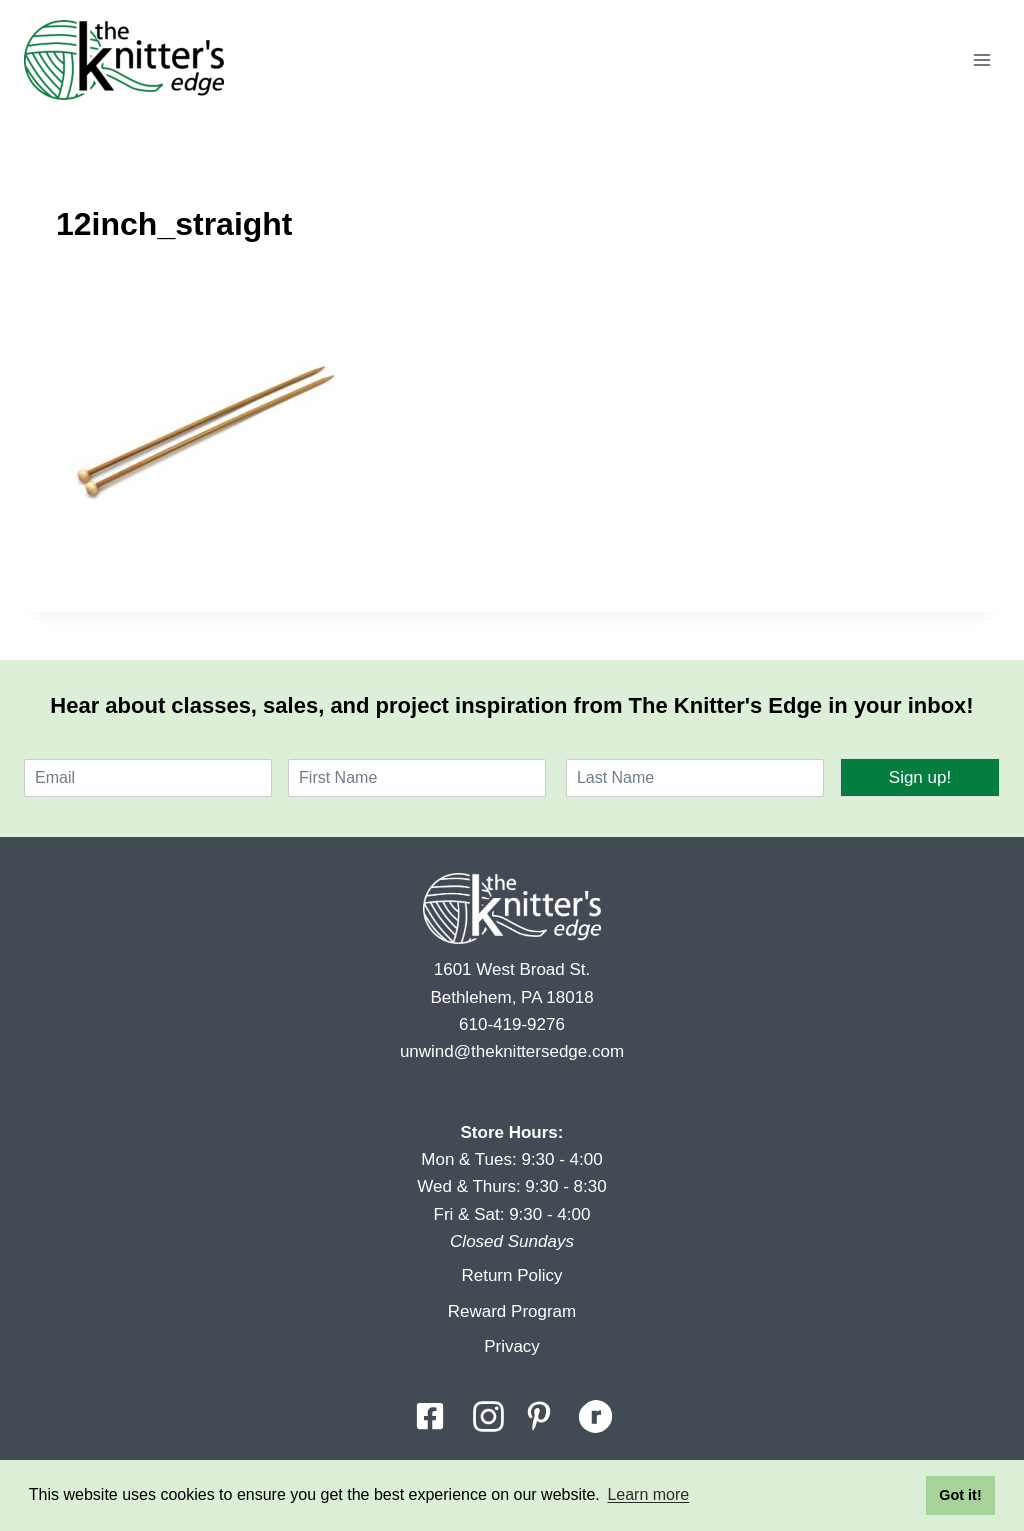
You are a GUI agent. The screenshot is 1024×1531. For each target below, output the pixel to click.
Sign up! (920, 777)
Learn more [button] (648, 1494)
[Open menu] (981, 59)
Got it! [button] (960, 1495)
